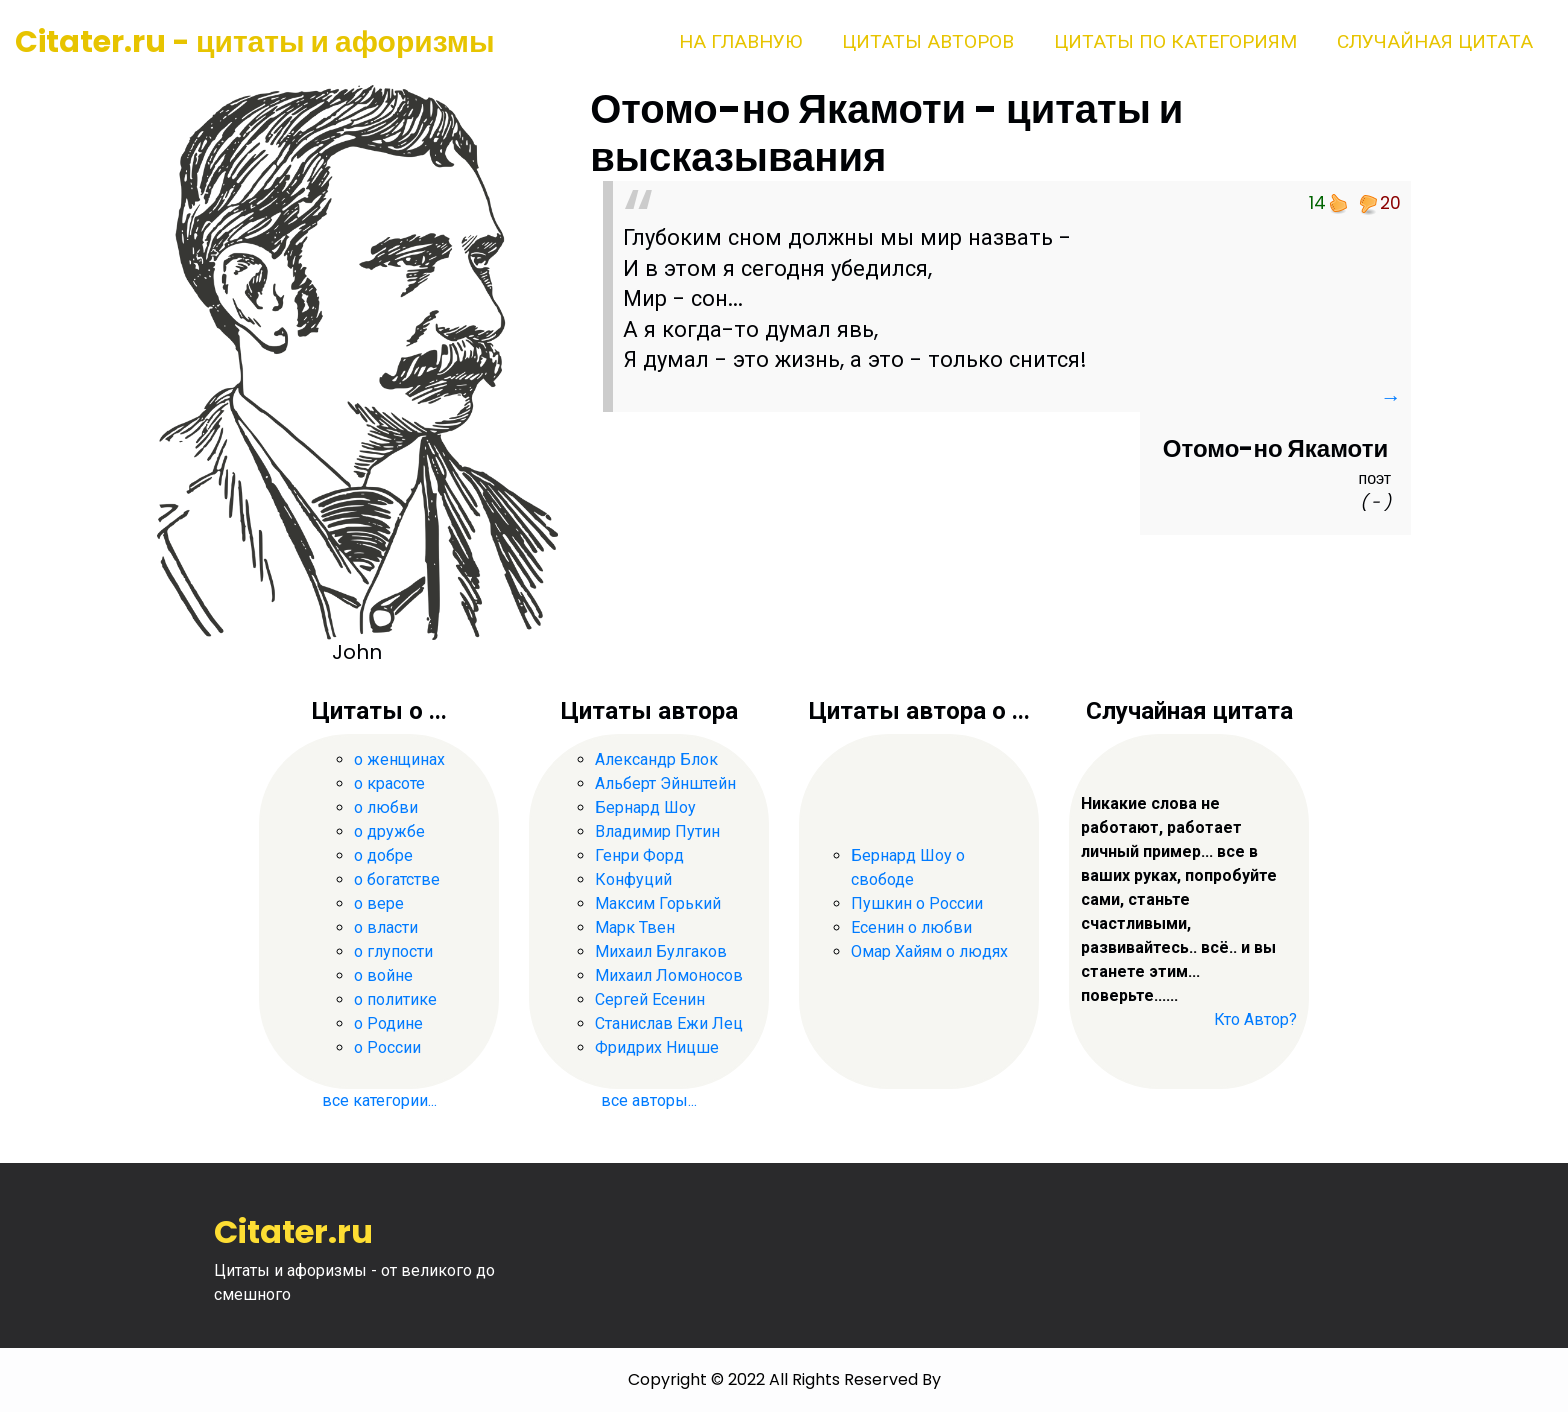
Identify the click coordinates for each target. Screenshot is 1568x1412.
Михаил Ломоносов (669, 975)
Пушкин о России (917, 903)
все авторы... (649, 1100)
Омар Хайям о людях (929, 951)
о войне (383, 975)
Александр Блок (656, 759)
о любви (386, 807)
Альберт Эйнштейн (665, 783)
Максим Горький (658, 903)
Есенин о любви (911, 927)
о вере (379, 903)
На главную (740, 41)
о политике (395, 999)
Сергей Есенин (650, 999)
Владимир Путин (657, 831)
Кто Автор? (1255, 1019)
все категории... (379, 1100)
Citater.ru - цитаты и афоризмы (255, 42)
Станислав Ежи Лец (669, 1023)
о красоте (389, 783)
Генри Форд (639, 855)
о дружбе (389, 831)
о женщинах (399, 759)
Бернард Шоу (645, 807)
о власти (386, 927)
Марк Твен (635, 927)
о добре (383, 855)
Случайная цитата (1435, 41)
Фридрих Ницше (657, 1047)
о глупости (393, 951)
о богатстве (397, 879)
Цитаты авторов (928, 41)
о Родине (388, 1023)
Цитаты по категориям (1175, 41)
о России (387, 1047)
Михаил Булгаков (661, 951)
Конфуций (633, 879)
